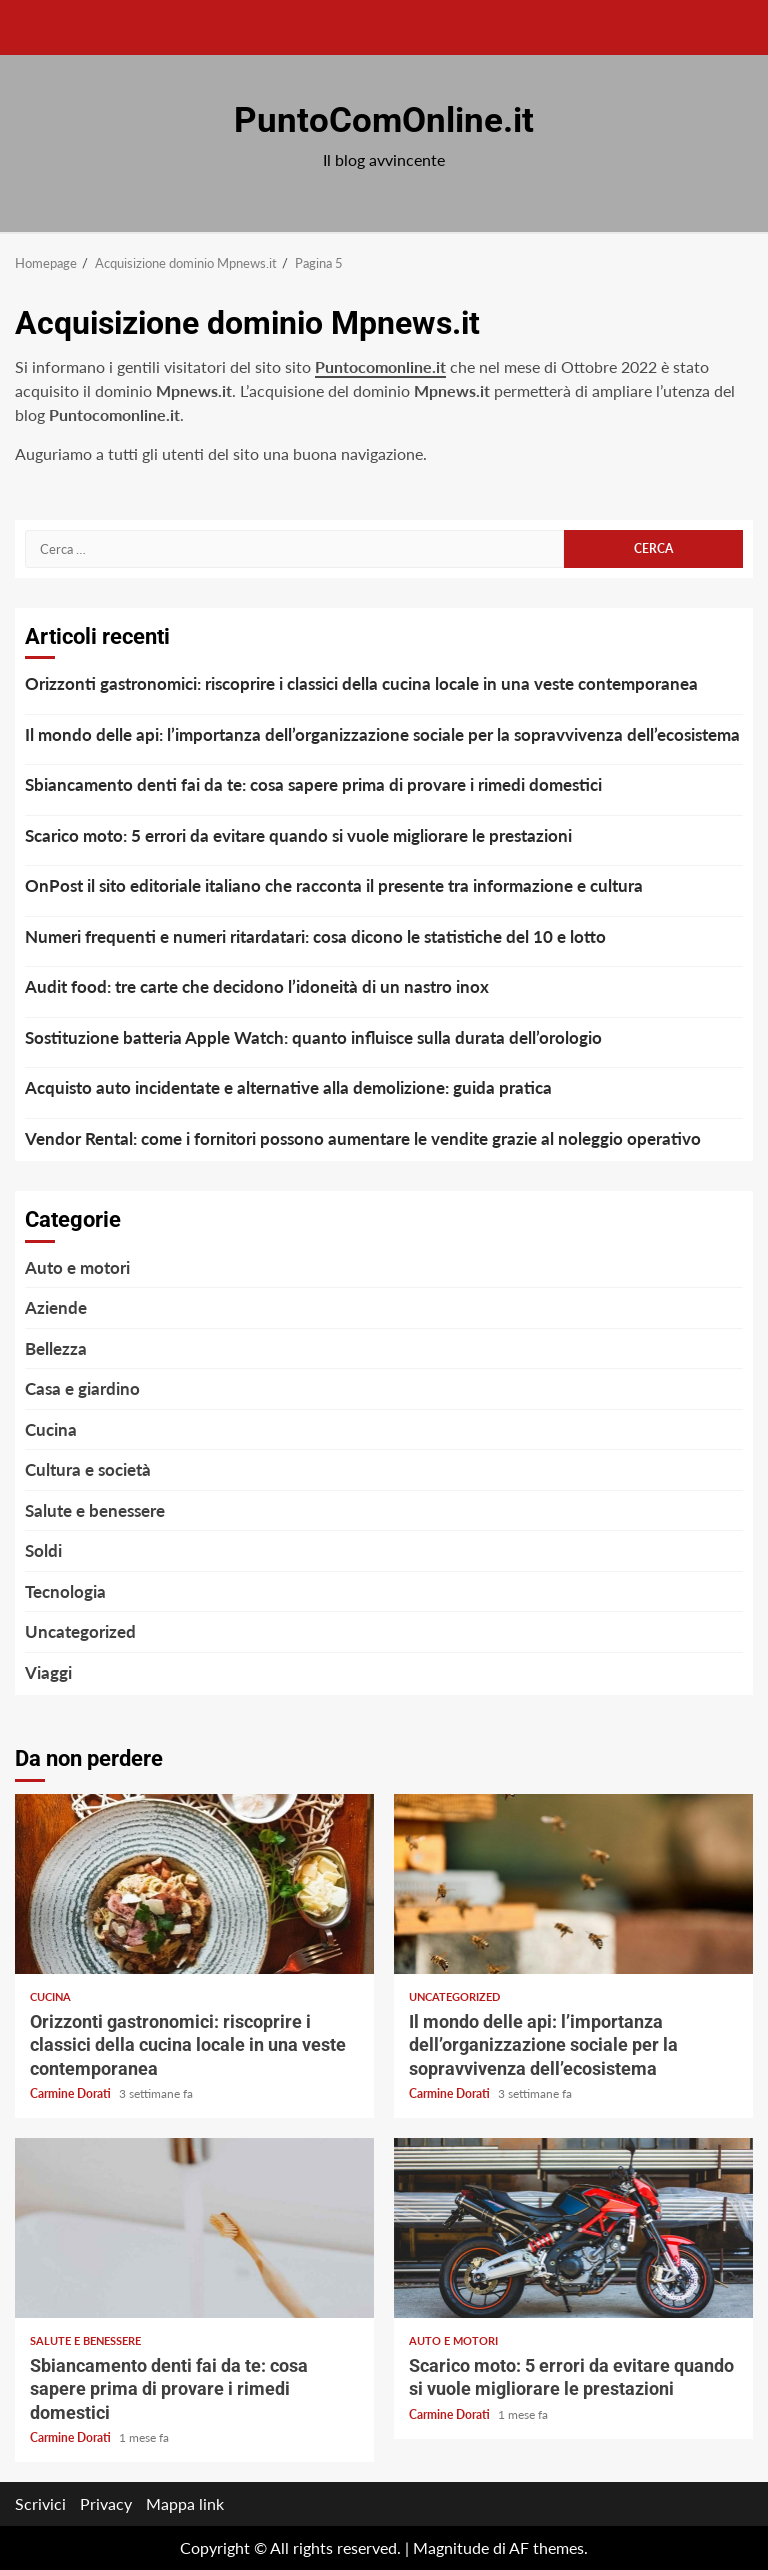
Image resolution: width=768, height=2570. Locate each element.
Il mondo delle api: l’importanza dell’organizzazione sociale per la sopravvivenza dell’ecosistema (382, 734)
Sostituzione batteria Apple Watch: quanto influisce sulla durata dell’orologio (313, 1037)
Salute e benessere (95, 1510)
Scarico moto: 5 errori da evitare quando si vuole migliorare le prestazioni (298, 835)
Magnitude (451, 2547)
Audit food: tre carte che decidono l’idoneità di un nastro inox (257, 986)
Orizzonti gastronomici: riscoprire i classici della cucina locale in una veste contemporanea (361, 683)
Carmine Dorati (72, 2093)
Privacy (106, 2503)
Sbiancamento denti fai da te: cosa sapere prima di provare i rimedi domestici (313, 784)
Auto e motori (77, 1267)
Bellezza (56, 1348)
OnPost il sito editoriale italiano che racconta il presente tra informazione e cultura (334, 885)
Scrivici (40, 2503)
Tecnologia (65, 1591)
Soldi (43, 1550)
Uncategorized (80, 1631)
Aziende (56, 1307)
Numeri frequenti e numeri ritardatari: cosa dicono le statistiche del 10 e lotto (315, 936)
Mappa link (185, 2503)
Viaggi (48, 1672)
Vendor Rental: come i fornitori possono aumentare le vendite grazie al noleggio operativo (363, 1138)
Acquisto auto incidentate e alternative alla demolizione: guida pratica (288, 1087)
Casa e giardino (82, 1388)
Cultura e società (88, 1469)
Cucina (51, 1429)
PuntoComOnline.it (384, 120)
